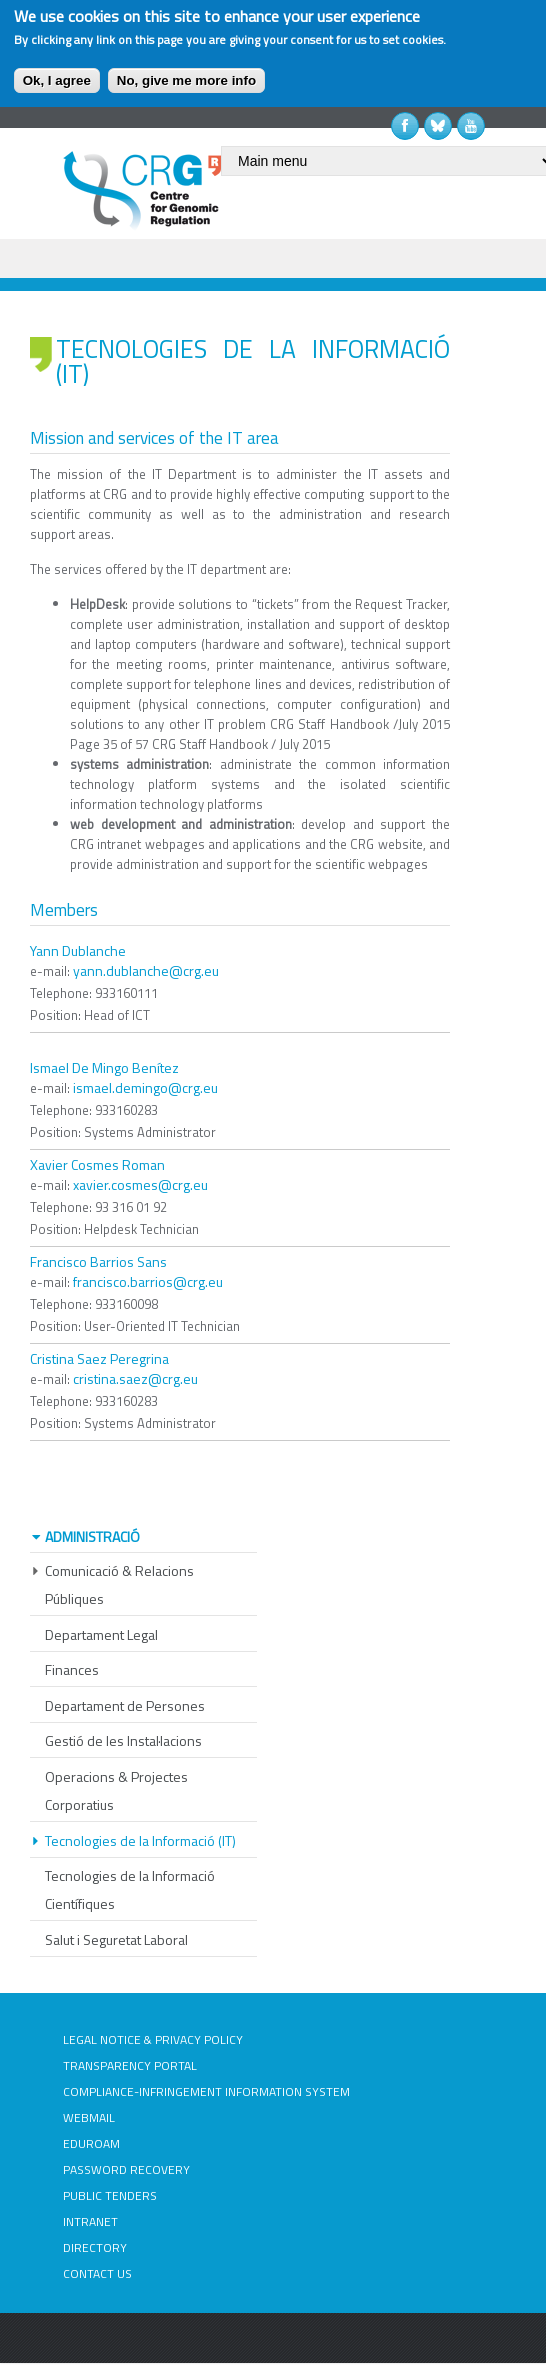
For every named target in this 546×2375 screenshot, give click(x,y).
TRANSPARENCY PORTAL (130, 2065)
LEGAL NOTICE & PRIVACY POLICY (153, 2039)
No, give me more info (186, 80)
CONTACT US (97, 2273)
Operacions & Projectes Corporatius (116, 1790)
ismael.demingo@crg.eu (145, 1087)
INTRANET (90, 2221)
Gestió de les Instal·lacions (123, 1740)
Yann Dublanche (78, 950)
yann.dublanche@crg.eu (146, 970)
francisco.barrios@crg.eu (148, 1281)
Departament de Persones (125, 1705)
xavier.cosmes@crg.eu (140, 1184)
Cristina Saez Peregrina (99, 1358)
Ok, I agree (57, 80)
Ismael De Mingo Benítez (104, 1067)
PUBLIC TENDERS (110, 2195)
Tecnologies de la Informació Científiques (130, 1889)
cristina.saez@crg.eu (135, 1378)
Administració (92, 1536)
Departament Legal (101, 1634)
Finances (72, 1669)
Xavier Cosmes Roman (97, 1164)
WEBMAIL (89, 2117)
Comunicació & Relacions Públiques (119, 1584)
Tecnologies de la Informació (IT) (140, 1840)
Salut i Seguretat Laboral (116, 1939)
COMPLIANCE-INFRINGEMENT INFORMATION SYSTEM (206, 2091)
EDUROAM (91, 2143)
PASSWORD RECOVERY (126, 2169)
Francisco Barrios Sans (98, 1261)
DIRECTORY (95, 2247)
